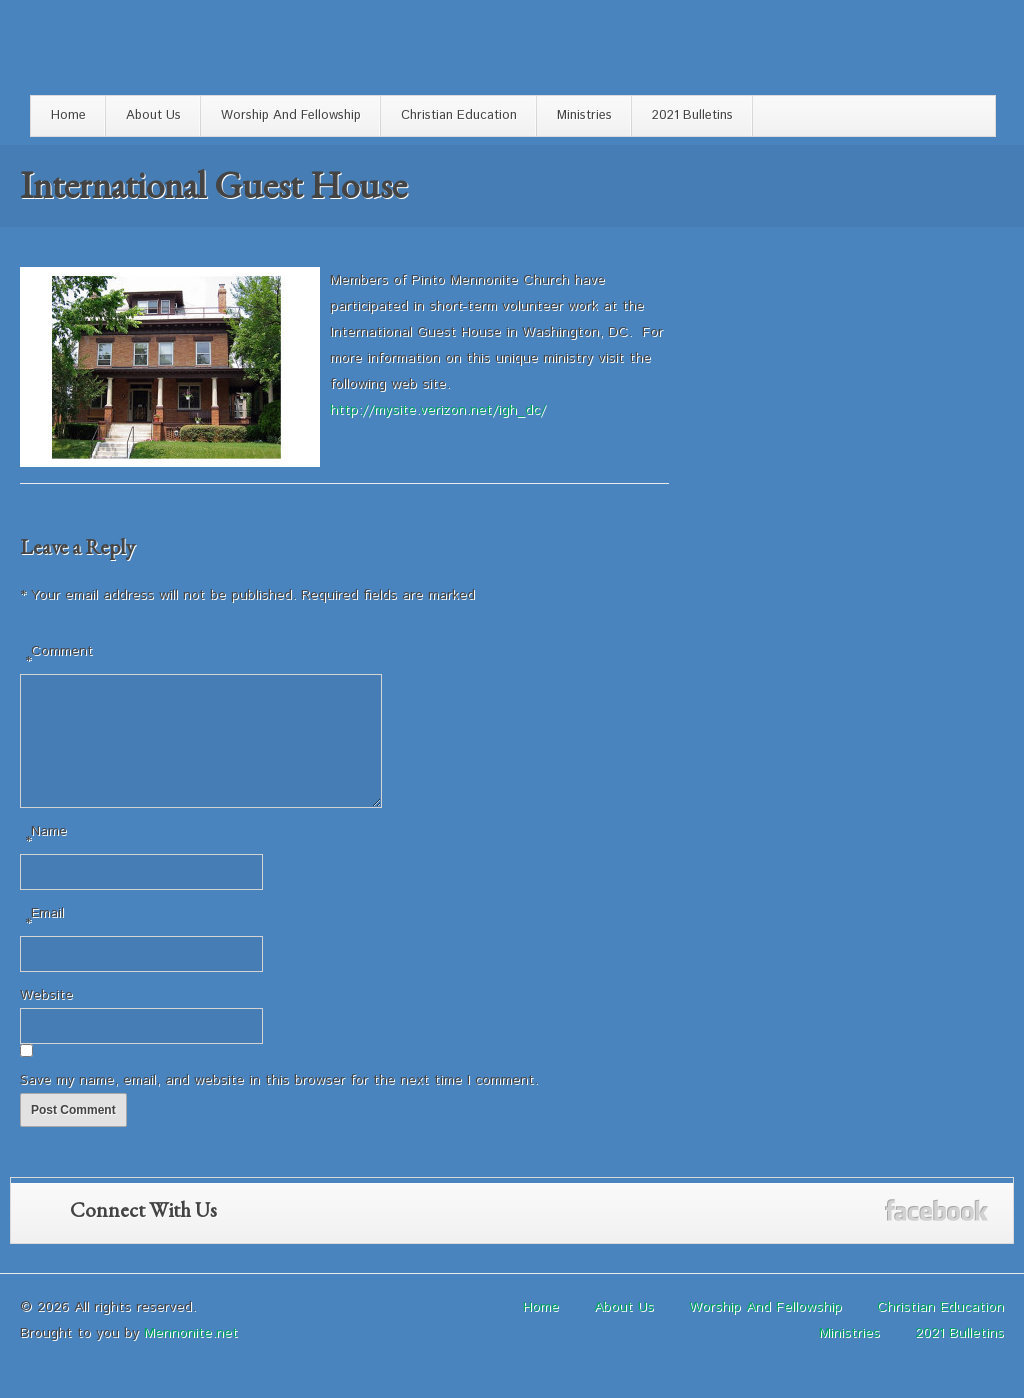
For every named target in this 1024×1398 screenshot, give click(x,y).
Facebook (936, 1234)
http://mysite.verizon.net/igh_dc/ (438, 410)
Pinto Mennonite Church (134, 52)
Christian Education (459, 115)
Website (46, 1019)
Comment (59, 657)
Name (46, 861)
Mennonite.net (191, 1357)
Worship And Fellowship (291, 115)
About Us (153, 115)
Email (44, 943)
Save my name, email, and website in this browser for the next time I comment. (279, 1104)
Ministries (584, 115)
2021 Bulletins (692, 115)
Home (68, 115)
